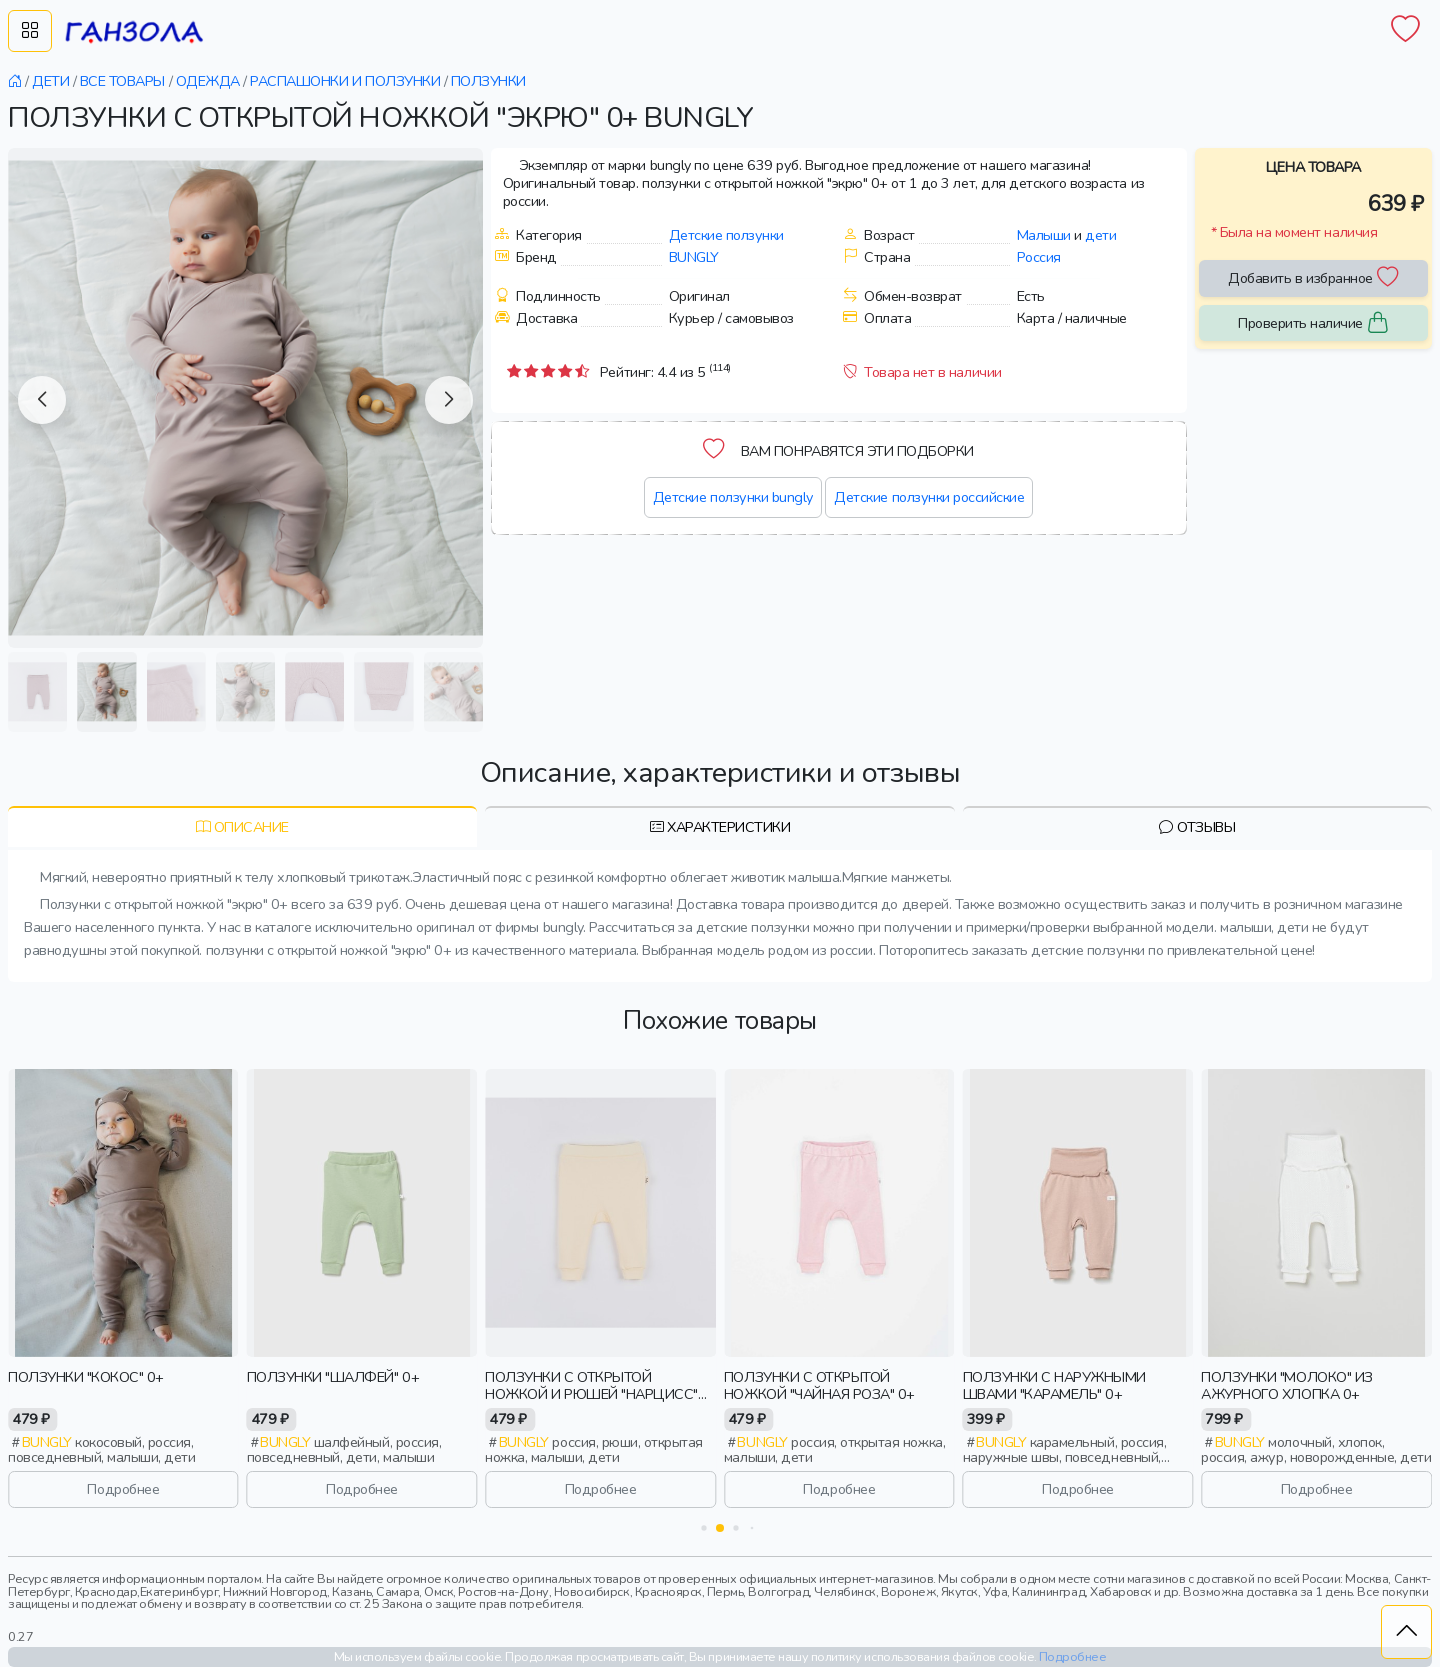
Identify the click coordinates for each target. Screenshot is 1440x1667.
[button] (42, 400)
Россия (1039, 257)
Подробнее (123, 1489)
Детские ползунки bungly (733, 497)
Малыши (1044, 235)
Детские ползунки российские (929, 497)
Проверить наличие (1313, 323)
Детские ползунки (726, 235)
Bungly (694, 257)
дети (1100, 235)
